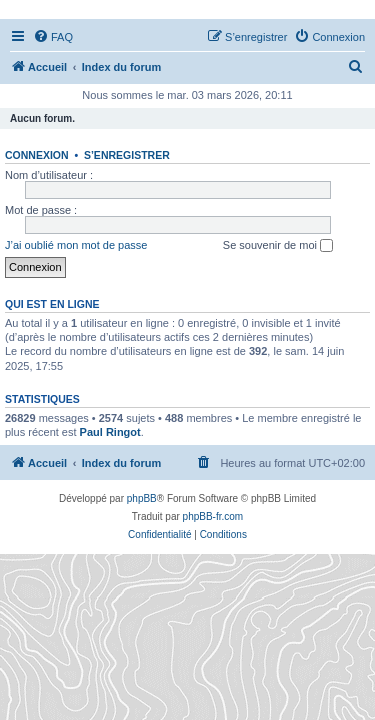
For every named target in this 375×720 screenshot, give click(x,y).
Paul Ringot (110, 432)
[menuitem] (53, 37)
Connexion (37, 155)
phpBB (142, 498)
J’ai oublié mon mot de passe (76, 245)
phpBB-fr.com (213, 516)
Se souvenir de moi (278, 246)
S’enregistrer (127, 155)
